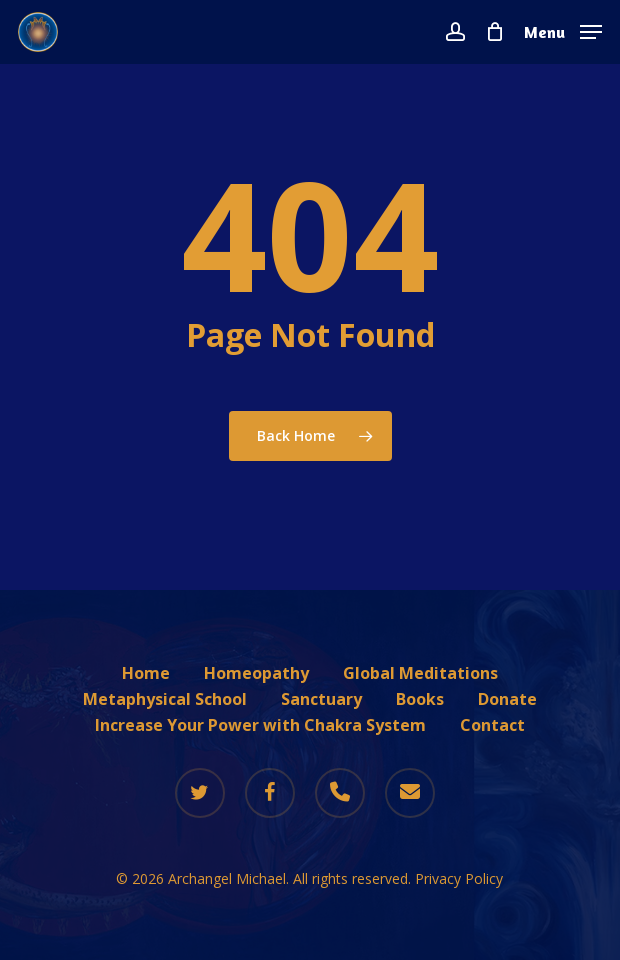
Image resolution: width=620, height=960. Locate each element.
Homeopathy (256, 673)
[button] (563, 30)
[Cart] (494, 32)
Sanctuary (321, 699)
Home (146, 673)
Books (420, 699)
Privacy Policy (459, 878)
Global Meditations (420, 673)
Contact (492, 725)
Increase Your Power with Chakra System (260, 725)
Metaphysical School (165, 699)
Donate (507, 699)
